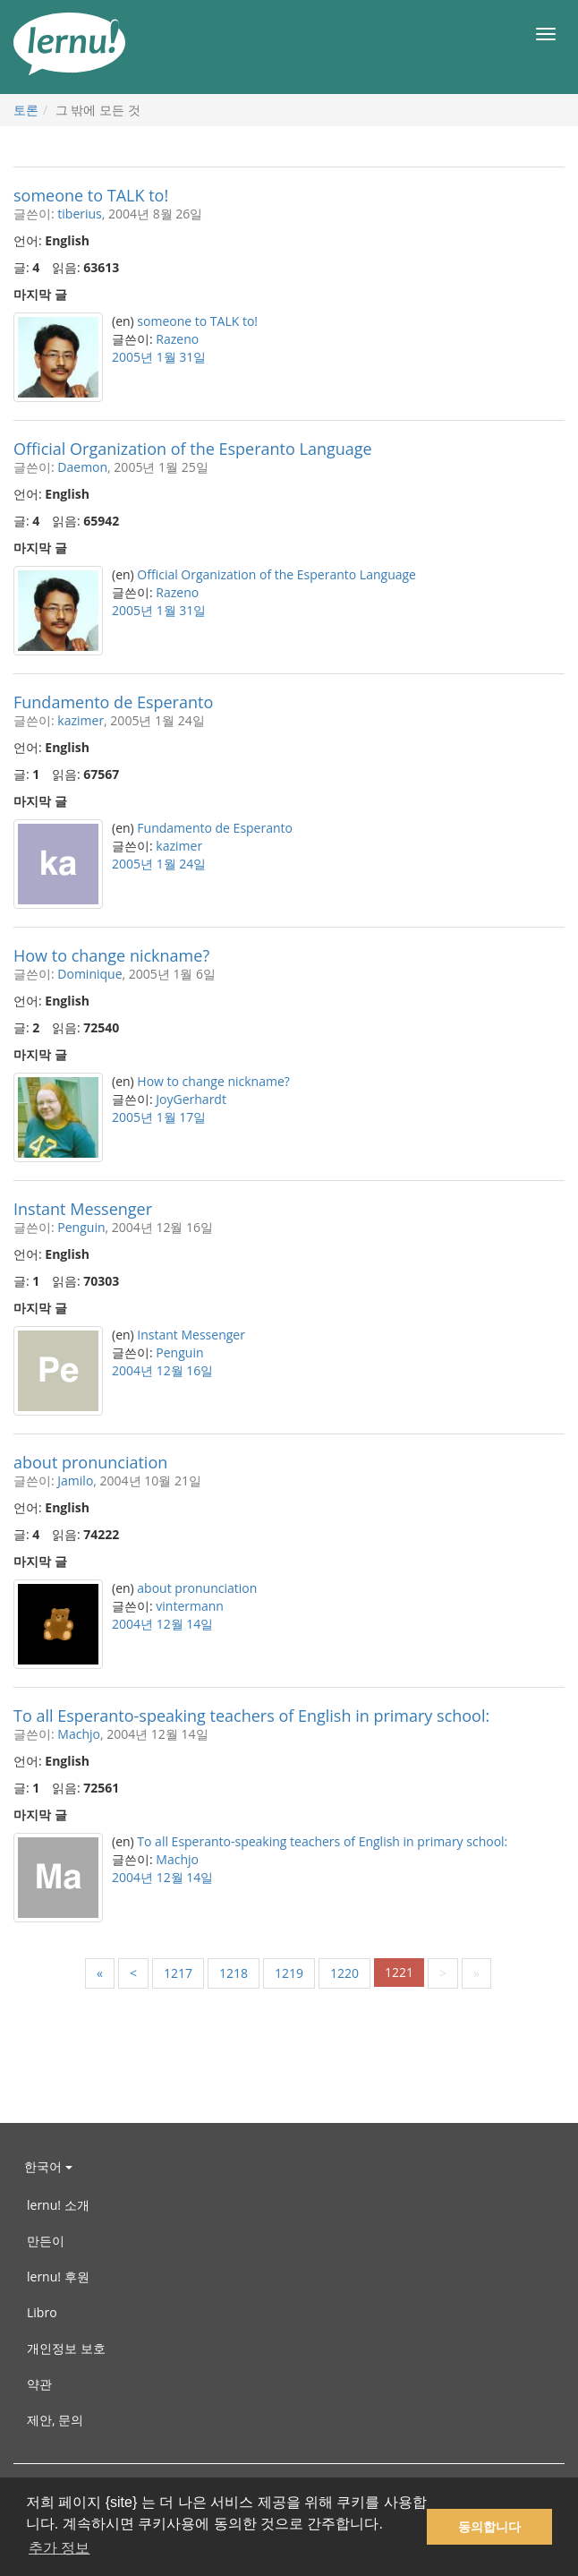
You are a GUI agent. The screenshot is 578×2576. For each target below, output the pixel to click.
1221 (399, 1972)
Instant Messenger (82, 1209)
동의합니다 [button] (489, 2527)
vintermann (190, 1605)
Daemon (82, 466)
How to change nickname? (111, 955)
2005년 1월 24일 (159, 863)
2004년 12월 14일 (162, 1623)
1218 (233, 1972)
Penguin (81, 1227)
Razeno (177, 338)
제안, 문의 (55, 2419)
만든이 (45, 2240)
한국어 (48, 2166)
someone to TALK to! (90, 195)
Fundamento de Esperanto (113, 702)
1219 (289, 1972)
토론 (25, 109)
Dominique (89, 973)
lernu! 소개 (58, 2204)
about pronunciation (90, 1462)
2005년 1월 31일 (159, 356)
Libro (42, 2312)
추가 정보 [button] (59, 2547)
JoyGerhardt (191, 1099)
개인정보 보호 (66, 2348)
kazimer (80, 720)
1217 (178, 1972)
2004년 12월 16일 (162, 1370)
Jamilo (75, 1480)
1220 (344, 1972)
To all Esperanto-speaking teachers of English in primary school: (251, 1715)
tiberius (79, 213)
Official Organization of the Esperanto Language (192, 448)
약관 (39, 2383)
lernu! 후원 (58, 2276)
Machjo (78, 1733)
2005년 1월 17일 (159, 1116)
